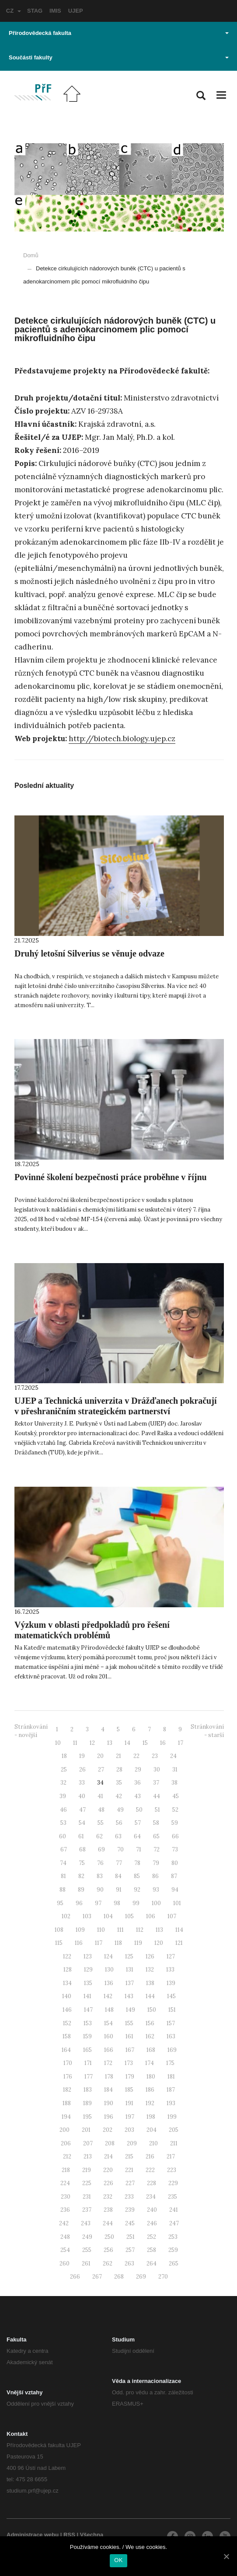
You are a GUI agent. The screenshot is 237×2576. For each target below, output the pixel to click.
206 (66, 2143)
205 (173, 2130)
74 (63, 1863)
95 (60, 1903)
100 (156, 1903)
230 (65, 2196)
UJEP (75, 10)
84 (118, 1876)
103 (87, 1916)
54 (82, 1823)
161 (129, 2036)
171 (88, 2063)
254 (65, 2250)
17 (180, 1743)
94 (174, 1889)
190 (108, 2103)
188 (67, 2103)
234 (151, 2196)
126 (150, 1956)
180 (150, 2076)
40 (81, 1796)
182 (67, 2089)
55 (101, 1823)
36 (137, 1782)
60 (62, 1836)
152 (67, 2023)
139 (171, 1983)
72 (156, 1849)
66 (175, 1836)
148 (109, 2009)
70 (120, 1849)
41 (100, 1796)
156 (150, 2023)
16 (163, 1743)
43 (137, 1796)
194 (66, 2116)
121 (179, 1943)
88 (62, 1889)
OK (118, 2560)
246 (152, 2223)
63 (118, 1836)
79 (156, 1863)
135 (88, 1983)
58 (156, 1823)
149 (130, 2009)
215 (129, 2156)
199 (172, 2116)
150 (151, 2009)
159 (87, 2036)
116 (79, 1943)
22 (136, 1756)
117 (98, 1943)
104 (108, 1916)
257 (130, 2250)
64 (137, 1836)
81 (63, 1876)
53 (63, 1823)
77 (119, 1863)
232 (107, 2196)
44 (156, 1796)
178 (109, 2076)
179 (129, 2076)
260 (64, 2263)
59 (174, 1823)
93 (156, 1889)
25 (64, 1769)
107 (171, 1916)
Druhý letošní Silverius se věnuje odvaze (89, 953)
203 (129, 2130)
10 (58, 1743)
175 (170, 2063)
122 (67, 1956)
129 (88, 1969)
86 (155, 1876)
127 (171, 1956)
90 (100, 1889)
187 (171, 2089)
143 (129, 1996)
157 (171, 2023)
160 (108, 2036)
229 (173, 2183)
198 (150, 2116)
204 (151, 2130)
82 (81, 1876)
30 (156, 1769)
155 (129, 2023)
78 (137, 1863)
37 (156, 1782)
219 (86, 2170)
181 (171, 2076)
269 (141, 2276)
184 (108, 2089)
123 (88, 1956)
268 (119, 2276)
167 (129, 2050)
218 (66, 2170)
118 (118, 1943)
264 (151, 2263)
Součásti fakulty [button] (119, 57)
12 (92, 1743)
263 (129, 2263)
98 (117, 1903)
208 (110, 2143)
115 (59, 1943)
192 (150, 2103)
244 (108, 2223)
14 (127, 1743)
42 (118, 1796)
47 (82, 1809)
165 (87, 2050)
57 (138, 1823)
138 (150, 1983)
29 (138, 1769)
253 (173, 2237)
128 (67, 1969)
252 (151, 2237)
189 (87, 2103)
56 (119, 1823)
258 (151, 2250)
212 (67, 2156)
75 (82, 1863)
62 (99, 1836)
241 (173, 2209)
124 (108, 1956)
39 (62, 1796)
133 (170, 1969)
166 (108, 2050)
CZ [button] (13, 10)
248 (65, 2237)
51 (157, 1809)
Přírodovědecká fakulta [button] (119, 33)
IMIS (55, 10)
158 (67, 2036)
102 (66, 1916)
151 (172, 2009)
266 (75, 2276)
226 (108, 2183)
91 (119, 1889)
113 (159, 1930)
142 (108, 1996)
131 (129, 1969)
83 (100, 1876)
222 (150, 2170)
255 (86, 2250)
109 (80, 1930)
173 (129, 2063)
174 (149, 2063)
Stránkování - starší (207, 1731)
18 (64, 1756)
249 (87, 2237)
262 (107, 2263)
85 (137, 1876)
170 (67, 2063)
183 (88, 2089)
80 (174, 1863)
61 (81, 1836)
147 (88, 2009)
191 (129, 2103)
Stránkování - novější (31, 1731)
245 (130, 2223)
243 (86, 2223)
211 (174, 2143)
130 (109, 1969)
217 (171, 2156)
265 (173, 2263)
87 (174, 1876)
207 (88, 2143)
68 (82, 1849)
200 (64, 2130)
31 (175, 1769)
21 (118, 1756)
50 (139, 1809)
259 (173, 2250)
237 (86, 2209)
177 (88, 2076)
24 (173, 1756)
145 (171, 1996)
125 (129, 1956)
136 (109, 1983)
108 (59, 1930)
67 (63, 1849)
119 (138, 1943)
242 (64, 2223)
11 (75, 1743)
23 (155, 1756)
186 (150, 2089)
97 (98, 1903)
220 (108, 2170)
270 (163, 2276)
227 (130, 2183)
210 (153, 2143)
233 (129, 2196)
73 (175, 1849)
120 (158, 1943)
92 (137, 1889)
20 (100, 1756)
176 (67, 2076)
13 (109, 1743)
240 (152, 2209)
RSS (69, 2534)
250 (109, 2237)
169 (172, 2050)
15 (145, 1743)
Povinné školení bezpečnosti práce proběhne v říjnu (110, 1177)
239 (130, 2209)
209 (132, 2143)
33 (82, 1782)
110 (101, 1930)
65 (156, 1836)
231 (87, 2196)
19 (82, 1756)
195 (87, 2116)
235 (172, 2196)
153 (88, 2023)
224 (65, 2183)
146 (67, 2009)
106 (150, 1916)
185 (129, 2089)
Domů (30, 255)
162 (150, 2036)
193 (171, 2103)
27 (101, 1769)
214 (108, 2156)
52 (175, 1809)
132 (150, 1969)
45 (175, 1796)
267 (97, 2276)
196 (108, 2116)
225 (86, 2183)
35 (119, 1782)
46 (63, 1809)
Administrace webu (33, 2534)
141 (87, 1996)
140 (66, 1996)
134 (67, 1983)
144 (150, 1996)
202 (107, 2130)
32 (63, 1782)
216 (150, 2156)
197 (129, 2116)
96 (79, 1903)
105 (129, 1916)
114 (179, 1930)
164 (66, 2050)
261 (86, 2263)
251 (130, 2237)
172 (108, 2063)
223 (171, 2170)
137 (129, 1983)
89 (81, 1889)
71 (138, 1849)
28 (119, 1769)
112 (139, 1930)
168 (150, 2050)
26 (82, 1769)
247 (174, 2223)
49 (120, 1809)
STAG (34, 10)
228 (151, 2183)
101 (177, 1903)
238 (108, 2209)
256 (108, 2250)
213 (88, 2156)
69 (101, 1849)
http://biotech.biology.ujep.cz (122, 738)
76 (100, 1863)
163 (171, 2036)
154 (108, 2023)
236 (65, 2209)
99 (135, 1903)
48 (101, 1809)
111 (120, 1930)
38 (174, 1782)
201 (86, 2130)
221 (129, 2170)
